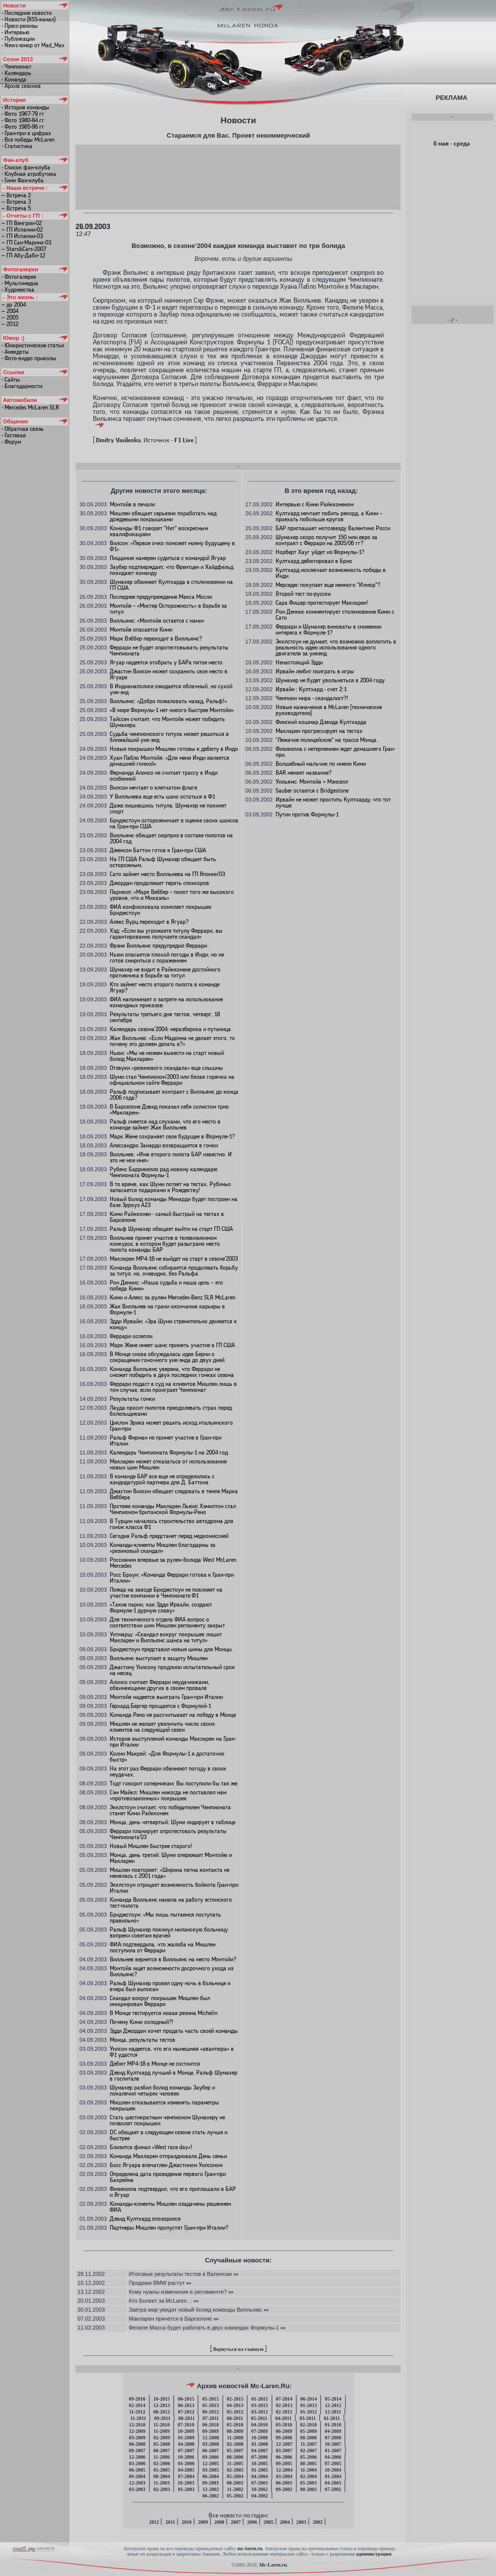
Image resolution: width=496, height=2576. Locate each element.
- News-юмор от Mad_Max (33, 45)
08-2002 (308, 2489)
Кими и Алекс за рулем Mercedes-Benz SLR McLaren (172, 1297)
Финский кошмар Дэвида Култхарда (321, 722)
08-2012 (161, 2412)
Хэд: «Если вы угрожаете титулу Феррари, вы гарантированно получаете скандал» (166, 934)
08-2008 (308, 2437)
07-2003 (259, 2483)
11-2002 (235, 2489)
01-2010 (333, 2424)
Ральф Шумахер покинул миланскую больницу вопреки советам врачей (169, 1932)
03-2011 (307, 2418)
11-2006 (161, 2457)
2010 (187, 2522)
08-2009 (235, 2431)
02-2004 (308, 2476)
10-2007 (333, 2444)
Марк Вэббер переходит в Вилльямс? (156, 639)
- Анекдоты (15, 352)
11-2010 (161, 2424)
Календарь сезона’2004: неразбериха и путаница (170, 1029)
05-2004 (235, 2476)
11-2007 (308, 2444)
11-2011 (138, 2418)
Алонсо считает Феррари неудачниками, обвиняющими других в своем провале (160, 1685)
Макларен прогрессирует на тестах (319, 731)
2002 (318, 2522)
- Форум (11, 442)
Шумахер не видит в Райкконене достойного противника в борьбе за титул (165, 972)
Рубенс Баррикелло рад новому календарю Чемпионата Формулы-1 (163, 1172)
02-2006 (161, 2463)
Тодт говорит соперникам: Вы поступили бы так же (173, 1783)
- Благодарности (21, 386)
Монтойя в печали (132, 504)
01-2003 (186, 2489)
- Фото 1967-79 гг (22, 114)
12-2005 (211, 2463)
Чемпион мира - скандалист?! (312, 698)
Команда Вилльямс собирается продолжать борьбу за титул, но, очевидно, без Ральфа (174, 1271)
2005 (269, 2522)
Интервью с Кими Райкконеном (315, 504)
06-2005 (137, 2470)
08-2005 (308, 2463)
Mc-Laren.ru (273, 2565)
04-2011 (283, 2418)
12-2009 (137, 2431)
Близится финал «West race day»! (151, 2147)
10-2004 (333, 2470)
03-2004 (284, 2476)
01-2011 (332, 2418)
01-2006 (186, 2463)
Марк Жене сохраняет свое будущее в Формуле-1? (172, 1136)
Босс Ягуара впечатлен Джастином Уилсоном (166, 2165)
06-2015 (186, 2399)
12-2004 (284, 2470)
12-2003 (137, 2483)
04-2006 (333, 2457)
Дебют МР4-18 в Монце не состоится (155, 2064)
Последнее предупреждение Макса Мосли (161, 597)
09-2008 (284, 2437)
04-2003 (333, 2483)
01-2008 (259, 2444)
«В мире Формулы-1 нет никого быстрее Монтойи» (172, 710)
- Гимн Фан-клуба (22, 180)
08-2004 (161, 2476)
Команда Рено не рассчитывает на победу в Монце (173, 1715)
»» (235, 2274)
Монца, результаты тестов (142, 2040)
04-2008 (186, 2444)
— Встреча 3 (16, 202)
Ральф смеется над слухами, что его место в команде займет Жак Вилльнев (165, 1124)
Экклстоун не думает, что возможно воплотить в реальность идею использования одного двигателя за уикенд (336, 647)
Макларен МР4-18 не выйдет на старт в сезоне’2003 (174, 1259)
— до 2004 (13, 305)
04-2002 (259, 2495)
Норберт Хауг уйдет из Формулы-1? (320, 552)
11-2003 (161, 2483)
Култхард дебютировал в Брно (314, 561)
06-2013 (186, 2405)
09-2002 (284, 2489)
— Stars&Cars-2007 (23, 249)
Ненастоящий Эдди (299, 662)
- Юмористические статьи (32, 345)
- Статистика (16, 146)
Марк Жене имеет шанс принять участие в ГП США (172, 1345)
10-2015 (161, 2399)
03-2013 (259, 2405)
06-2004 (210, 2476)
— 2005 (9, 318)
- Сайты (10, 380)
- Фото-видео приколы (28, 358)
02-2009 (161, 2437)
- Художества (17, 290)
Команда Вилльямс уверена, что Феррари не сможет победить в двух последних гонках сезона (172, 1372)
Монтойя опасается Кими (141, 630)
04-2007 (259, 2450)
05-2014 (333, 2399)
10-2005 (259, 2463)
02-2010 (308, 2424)
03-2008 (211, 2444)
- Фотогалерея (18, 277)
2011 (170, 2522)
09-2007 (137, 2450)
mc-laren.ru (250, 2548)
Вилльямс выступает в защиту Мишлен (159, 1658)
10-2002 (259, 2489)
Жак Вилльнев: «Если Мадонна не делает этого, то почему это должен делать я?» (172, 1041)
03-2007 (284, 2450)
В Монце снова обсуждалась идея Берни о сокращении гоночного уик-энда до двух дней (167, 1357)
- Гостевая (13, 435)
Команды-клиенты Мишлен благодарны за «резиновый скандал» (162, 1548)
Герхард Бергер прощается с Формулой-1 (160, 1706)
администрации (373, 2554)
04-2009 (333, 2431)
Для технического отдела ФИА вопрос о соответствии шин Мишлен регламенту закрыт (167, 1622)
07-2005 (333, 2463)
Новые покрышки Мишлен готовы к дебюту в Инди (174, 749)
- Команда (13, 79)
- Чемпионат (16, 67)
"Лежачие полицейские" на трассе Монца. (327, 740)
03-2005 (211, 2470)
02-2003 (161, 2489)
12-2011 (333, 2412)
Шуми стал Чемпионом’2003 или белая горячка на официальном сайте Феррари (172, 1080)
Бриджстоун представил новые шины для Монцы (171, 1649)
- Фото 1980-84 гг (22, 120)
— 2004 (9, 311)
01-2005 (259, 2470)
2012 (154, 2522)
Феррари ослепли (131, 1336)
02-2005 (235, 2470)
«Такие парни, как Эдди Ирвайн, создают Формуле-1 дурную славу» (161, 1607)
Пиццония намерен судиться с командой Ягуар (168, 558)
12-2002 (211, 2489)
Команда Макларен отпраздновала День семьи (168, 2156)
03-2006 (137, 2463)
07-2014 (284, 2399)
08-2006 (235, 2457)
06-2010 (210, 2424)
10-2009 (186, 2431)
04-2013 (235, 2405)
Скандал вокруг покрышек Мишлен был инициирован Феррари (160, 2001)
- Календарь (16, 73)
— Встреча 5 (16, 208)
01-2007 (333, 2450)
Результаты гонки (132, 1399)
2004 (285, 2522)
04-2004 (259, 2476)
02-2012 (284, 2412)
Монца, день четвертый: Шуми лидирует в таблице (172, 1822)
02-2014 (137, 2405)
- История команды (25, 107)
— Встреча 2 (16, 195)
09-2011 (162, 2418)
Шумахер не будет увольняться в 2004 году (330, 680)
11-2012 (137, 2412)
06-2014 (308, 2399)
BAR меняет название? (304, 773)
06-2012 (210, 2412)
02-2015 (235, 2399)
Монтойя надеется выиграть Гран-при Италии (166, 1697)
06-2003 (284, 2483)
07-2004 (186, 2476)
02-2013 (284, 2405)
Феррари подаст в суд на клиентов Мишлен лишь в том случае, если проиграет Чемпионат (173, 1387)
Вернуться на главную (238, 2349)
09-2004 (137, 2476)
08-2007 (161, 2450)
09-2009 (210, 2431)
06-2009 (284, 2431)
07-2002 (333, 2489)
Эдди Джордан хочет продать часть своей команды (174, 2031)
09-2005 (284, 2463)
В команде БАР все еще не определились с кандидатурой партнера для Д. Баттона (162, 1479)
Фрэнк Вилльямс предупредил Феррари (158, 946)
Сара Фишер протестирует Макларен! (322, 603)
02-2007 (308, 2450)
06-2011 (235, 2418)
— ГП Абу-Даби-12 (23, 255)
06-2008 (137, 2444)
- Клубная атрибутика (28, 174)
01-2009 (186, 2437)
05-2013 (210, 2405)
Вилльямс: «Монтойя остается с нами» (157, 621)
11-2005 (235, 2463)
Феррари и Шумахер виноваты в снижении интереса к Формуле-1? (328, 630)
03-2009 (137, 2437)
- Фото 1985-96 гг (22, 127)
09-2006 (210, 2457)
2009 (203, 2522)
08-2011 (186, 2418)
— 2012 (9, 324)
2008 (219, 2522)
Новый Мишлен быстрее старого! (151, 1846)
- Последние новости (26, 13)
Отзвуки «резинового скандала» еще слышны (166, 1068)
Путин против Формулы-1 (307, 814)
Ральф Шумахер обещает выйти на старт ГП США (171, 1229)
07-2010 (186, 2424)
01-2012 (308, 2412)
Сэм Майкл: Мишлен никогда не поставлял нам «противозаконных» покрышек (168, 1795)
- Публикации (18, 39)
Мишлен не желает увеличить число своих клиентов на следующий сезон (162, 1727)
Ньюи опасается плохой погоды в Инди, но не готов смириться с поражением (167, 958)
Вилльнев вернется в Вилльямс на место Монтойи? (173, 1959)
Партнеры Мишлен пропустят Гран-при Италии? (169, 2228)
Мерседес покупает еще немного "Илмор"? (328, 585)
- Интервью (15, 32)
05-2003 (308, 2483)
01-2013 (308, 2405)
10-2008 (259, 2437)
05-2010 (235, 2424)
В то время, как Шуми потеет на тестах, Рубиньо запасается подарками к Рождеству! (170, 1187)
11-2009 (161, 2431)
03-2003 (137, 2489)
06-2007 (210, 2450)
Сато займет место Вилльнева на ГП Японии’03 (167, 874)
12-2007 (284, 2444)
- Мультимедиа (19, 283)
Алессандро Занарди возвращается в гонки (164, 1145)
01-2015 (259, 2399)
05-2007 (235, 2450)
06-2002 (210, 2495)
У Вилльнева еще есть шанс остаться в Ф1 (162, 797)
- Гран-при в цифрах (26, 133)
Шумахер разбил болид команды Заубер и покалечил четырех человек (162, 2090)
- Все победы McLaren (28, 140)
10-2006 (186, 2457)
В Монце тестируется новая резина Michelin (163, 2013)
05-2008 (161, 2444)
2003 (301, 2522)
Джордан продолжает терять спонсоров (159, 883)
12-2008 (211, 2437)
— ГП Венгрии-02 (21, 223)
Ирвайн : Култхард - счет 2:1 (311, 689)
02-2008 (235, 2444)
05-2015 (210, 2399)
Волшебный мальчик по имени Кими (321, 764)
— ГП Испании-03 (22, 236)
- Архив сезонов (21, 86)
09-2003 (210, 2483)
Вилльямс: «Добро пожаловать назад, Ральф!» (168, 701)
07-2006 (259, 2457)
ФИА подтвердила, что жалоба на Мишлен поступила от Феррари (162, 1947)
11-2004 (308, 2470)
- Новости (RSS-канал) (28, 19)
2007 (236, 2522)
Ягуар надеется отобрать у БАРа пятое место (166, 662)
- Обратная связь (22, 429)
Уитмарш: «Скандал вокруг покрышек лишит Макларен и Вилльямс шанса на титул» (166, 1637)
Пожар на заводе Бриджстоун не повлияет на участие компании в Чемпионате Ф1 (166, 1593)
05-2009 (308, 2431)
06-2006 (284, 2457)
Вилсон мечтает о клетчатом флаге (153, 788)
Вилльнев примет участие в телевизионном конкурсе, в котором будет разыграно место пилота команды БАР (165, 1244)
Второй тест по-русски (303, 594)
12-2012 (333, 2405)
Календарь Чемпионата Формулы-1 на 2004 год (169, 1452)
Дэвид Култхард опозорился (145, 2219)
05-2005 (161, 2470)
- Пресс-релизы (19, 26)
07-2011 (211, 2418)
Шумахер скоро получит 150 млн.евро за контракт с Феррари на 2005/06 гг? (326, 540)
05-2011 (259, 2418)
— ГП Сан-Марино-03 (26, 242)
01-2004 (333, 2476)
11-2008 (235, 2437)
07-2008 (333, 2437)
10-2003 (186, 2483)
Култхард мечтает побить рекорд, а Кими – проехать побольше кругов (329, 516)
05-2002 (235, 2495)
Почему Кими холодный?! (141, 2022)
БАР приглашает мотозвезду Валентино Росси (333, 528)
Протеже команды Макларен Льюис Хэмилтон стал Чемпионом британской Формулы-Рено (173, 1509)
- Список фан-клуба (25, 167)
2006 (252, 2522)
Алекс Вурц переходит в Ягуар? (149, 922)
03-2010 (284, 2424)
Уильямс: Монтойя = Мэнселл (312, 782)
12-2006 (137, 2457)
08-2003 (235, 2483)
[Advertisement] (238, 177)
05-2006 (308, 2457)
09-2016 (137, 2399)
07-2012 (186, 2412)
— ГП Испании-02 (22, 230)
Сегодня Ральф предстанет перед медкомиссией (169, 1536)
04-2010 (259, 2424)
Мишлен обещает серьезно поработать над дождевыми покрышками (163, 516)
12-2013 (161, 2405)
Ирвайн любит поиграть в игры (315, 671)
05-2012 (235, 2412)
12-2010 (137, 2424)
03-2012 (259, 2412)
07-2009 (259, 2431)
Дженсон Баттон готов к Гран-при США (158, 850)
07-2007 (186, 2450)
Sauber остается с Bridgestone (312, 791)
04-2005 (186, 2470)
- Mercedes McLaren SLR (30, 407)
